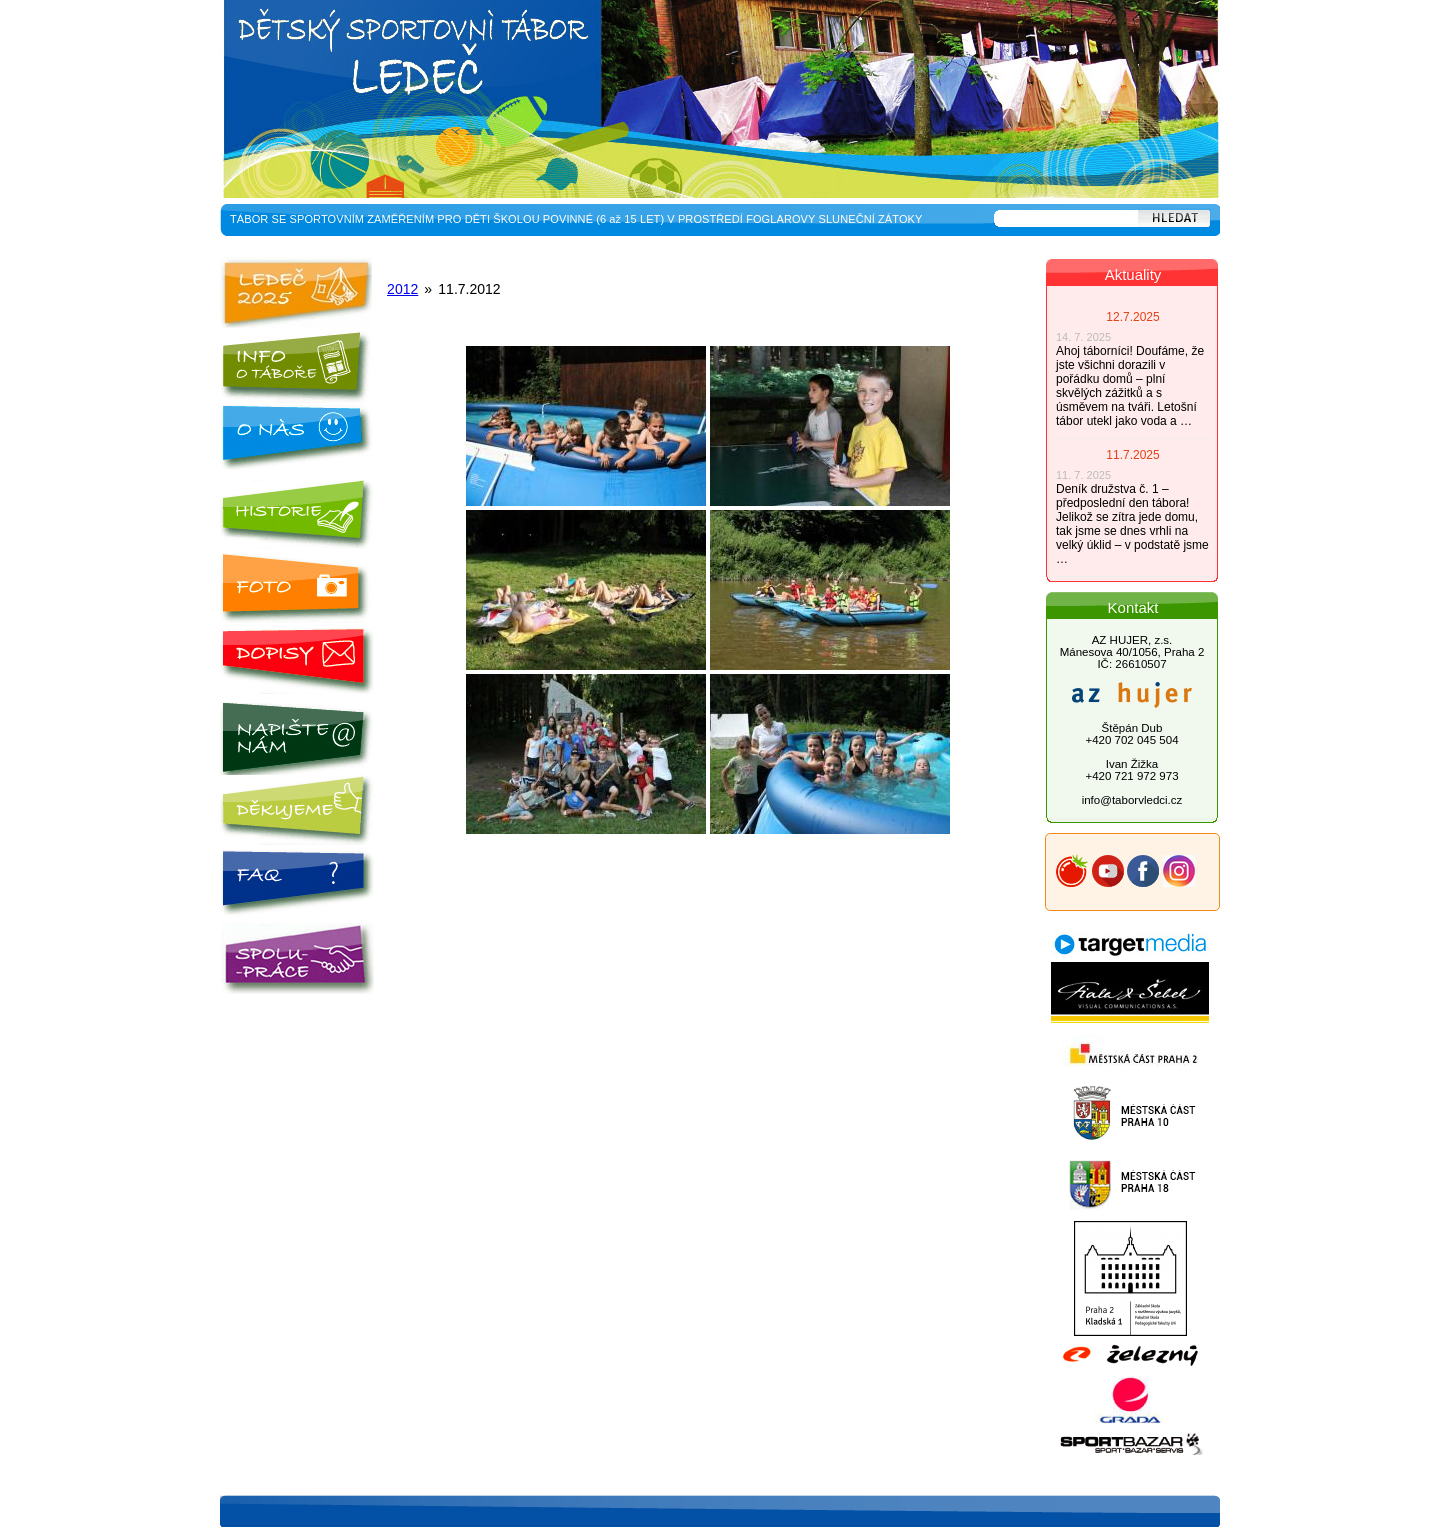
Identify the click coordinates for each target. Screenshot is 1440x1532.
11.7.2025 (1132, 455)
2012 (402, 289)
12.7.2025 (1132, 317)
